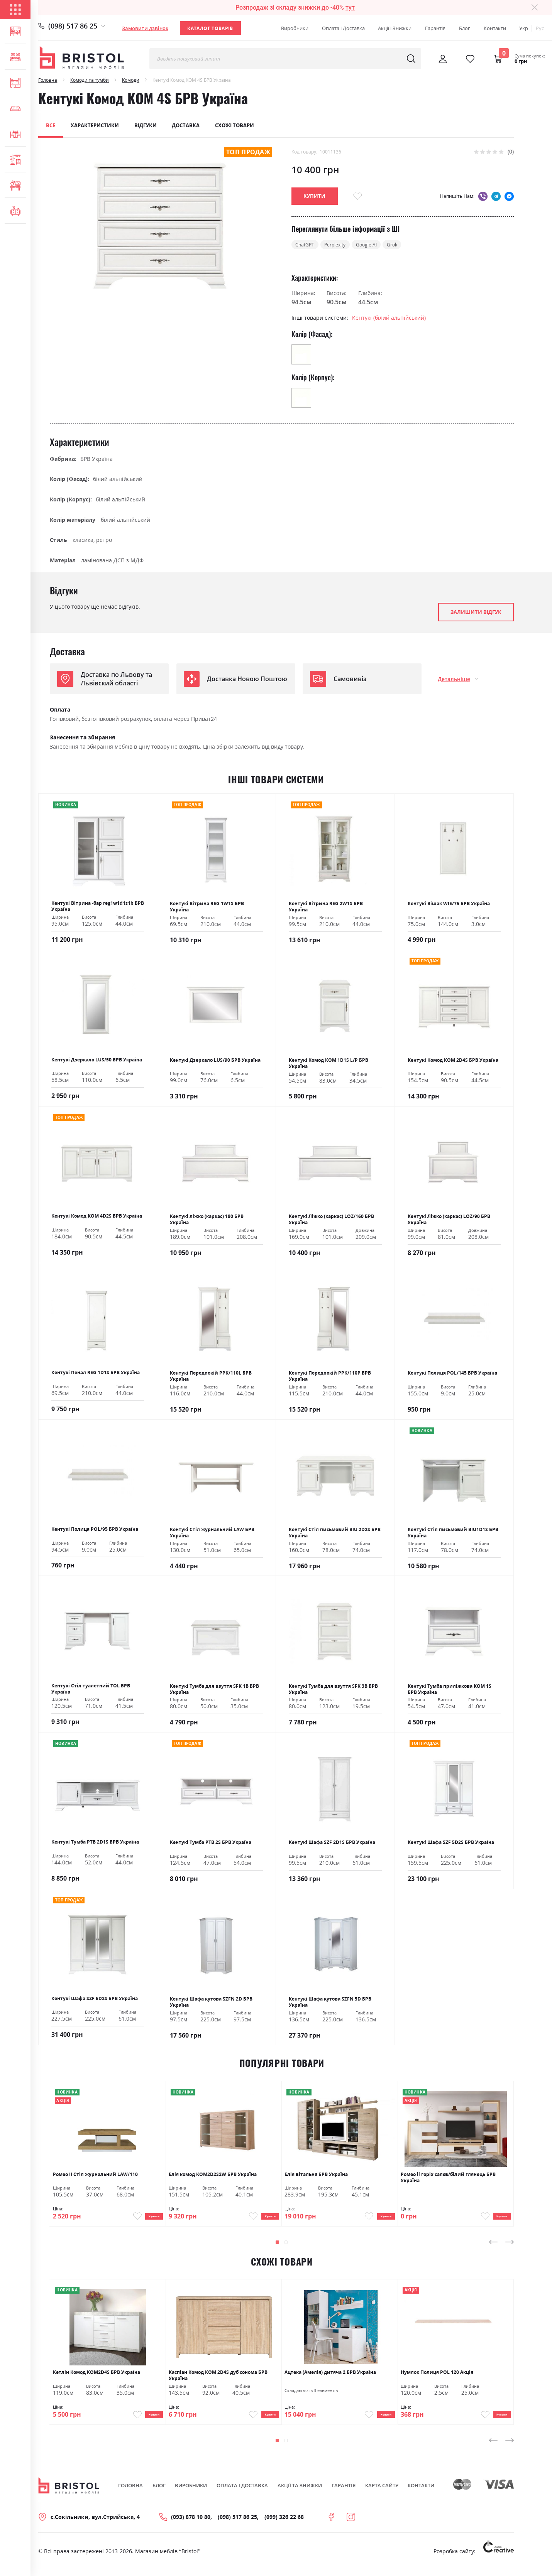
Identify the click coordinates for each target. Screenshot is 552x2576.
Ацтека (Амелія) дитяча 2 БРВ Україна (330, 2378)
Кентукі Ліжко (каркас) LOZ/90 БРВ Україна (449, 1220)
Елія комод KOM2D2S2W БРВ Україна (213, 2175)
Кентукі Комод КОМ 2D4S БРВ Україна (453, 1061)
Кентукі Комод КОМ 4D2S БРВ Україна (96, 1217)
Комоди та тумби (89, 80)
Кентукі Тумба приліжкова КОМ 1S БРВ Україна (449, 1690)
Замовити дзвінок (145, 28)
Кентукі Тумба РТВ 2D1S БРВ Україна (95, 1843)
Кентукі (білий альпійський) (389, 318)
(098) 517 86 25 (72, 25)
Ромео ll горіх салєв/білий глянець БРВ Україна (448, 2178)
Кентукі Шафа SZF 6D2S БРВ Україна (94, 1999)
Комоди (130, 80)
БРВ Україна (96, 460)
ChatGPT (307, 245)
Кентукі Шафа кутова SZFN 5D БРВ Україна (330, 2003)
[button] (277, 2247)
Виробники (294, 28)
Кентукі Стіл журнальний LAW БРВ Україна (212, 1533)
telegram (496, 196)
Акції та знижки (300, 2495)
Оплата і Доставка (343, 28)
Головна (47, 80)
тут (350, 7)
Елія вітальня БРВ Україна (316, 2175)
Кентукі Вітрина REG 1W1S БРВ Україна (207, 907)
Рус (540, 28)
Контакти (495, 28)
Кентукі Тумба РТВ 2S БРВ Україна (210, 1843)
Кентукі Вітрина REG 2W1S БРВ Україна (326, 907)
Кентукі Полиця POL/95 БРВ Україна (94, 1530)
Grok (407, 245)
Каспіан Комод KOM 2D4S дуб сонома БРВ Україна (218, 2381)
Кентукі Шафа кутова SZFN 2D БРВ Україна (211, 2003)
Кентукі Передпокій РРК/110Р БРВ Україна (330, 1377)
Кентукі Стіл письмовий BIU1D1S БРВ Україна (453, 1533)
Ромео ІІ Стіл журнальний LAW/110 (95, 2175)
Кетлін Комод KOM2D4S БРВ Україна (96, 2378)
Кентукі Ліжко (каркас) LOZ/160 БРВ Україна (331, 1220)
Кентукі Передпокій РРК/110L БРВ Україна (211, 1377)
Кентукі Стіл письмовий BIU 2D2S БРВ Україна (335, 1533)
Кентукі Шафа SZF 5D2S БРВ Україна (451, 1843)
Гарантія (435, 28)
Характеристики (95, 125)
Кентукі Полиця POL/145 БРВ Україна (452, 1374)
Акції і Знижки (394, 28)
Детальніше (454, 680)
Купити (147, 2219)
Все (50, 125)
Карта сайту (381, 2495)
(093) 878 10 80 (190, 2526)
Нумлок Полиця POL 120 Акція (437, 2378)
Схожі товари (234, 125)
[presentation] (493, 2247)
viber (483, 196)
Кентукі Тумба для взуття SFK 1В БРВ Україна (214, 1690)
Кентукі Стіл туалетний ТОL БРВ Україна (90, 1690)
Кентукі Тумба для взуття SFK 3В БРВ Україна (333, 1690)
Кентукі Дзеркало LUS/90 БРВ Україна (215, 1061)
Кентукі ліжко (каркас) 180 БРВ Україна (207, 1220)
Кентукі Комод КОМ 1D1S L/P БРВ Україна (328, 1064)
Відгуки (145, 125)
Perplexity (341, 245)
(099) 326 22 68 (284, 2526)
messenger (509, 196)
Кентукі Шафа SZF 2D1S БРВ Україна (332, 1843)
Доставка (186, 125)
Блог (464, 28)
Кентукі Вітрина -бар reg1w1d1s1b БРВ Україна (97, 907)
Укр (523, 28)
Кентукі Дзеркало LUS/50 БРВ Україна (96, 1061)
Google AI (378, 245)
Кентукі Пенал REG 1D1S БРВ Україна (95, 1373)
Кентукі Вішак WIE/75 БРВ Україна (449, 904)
